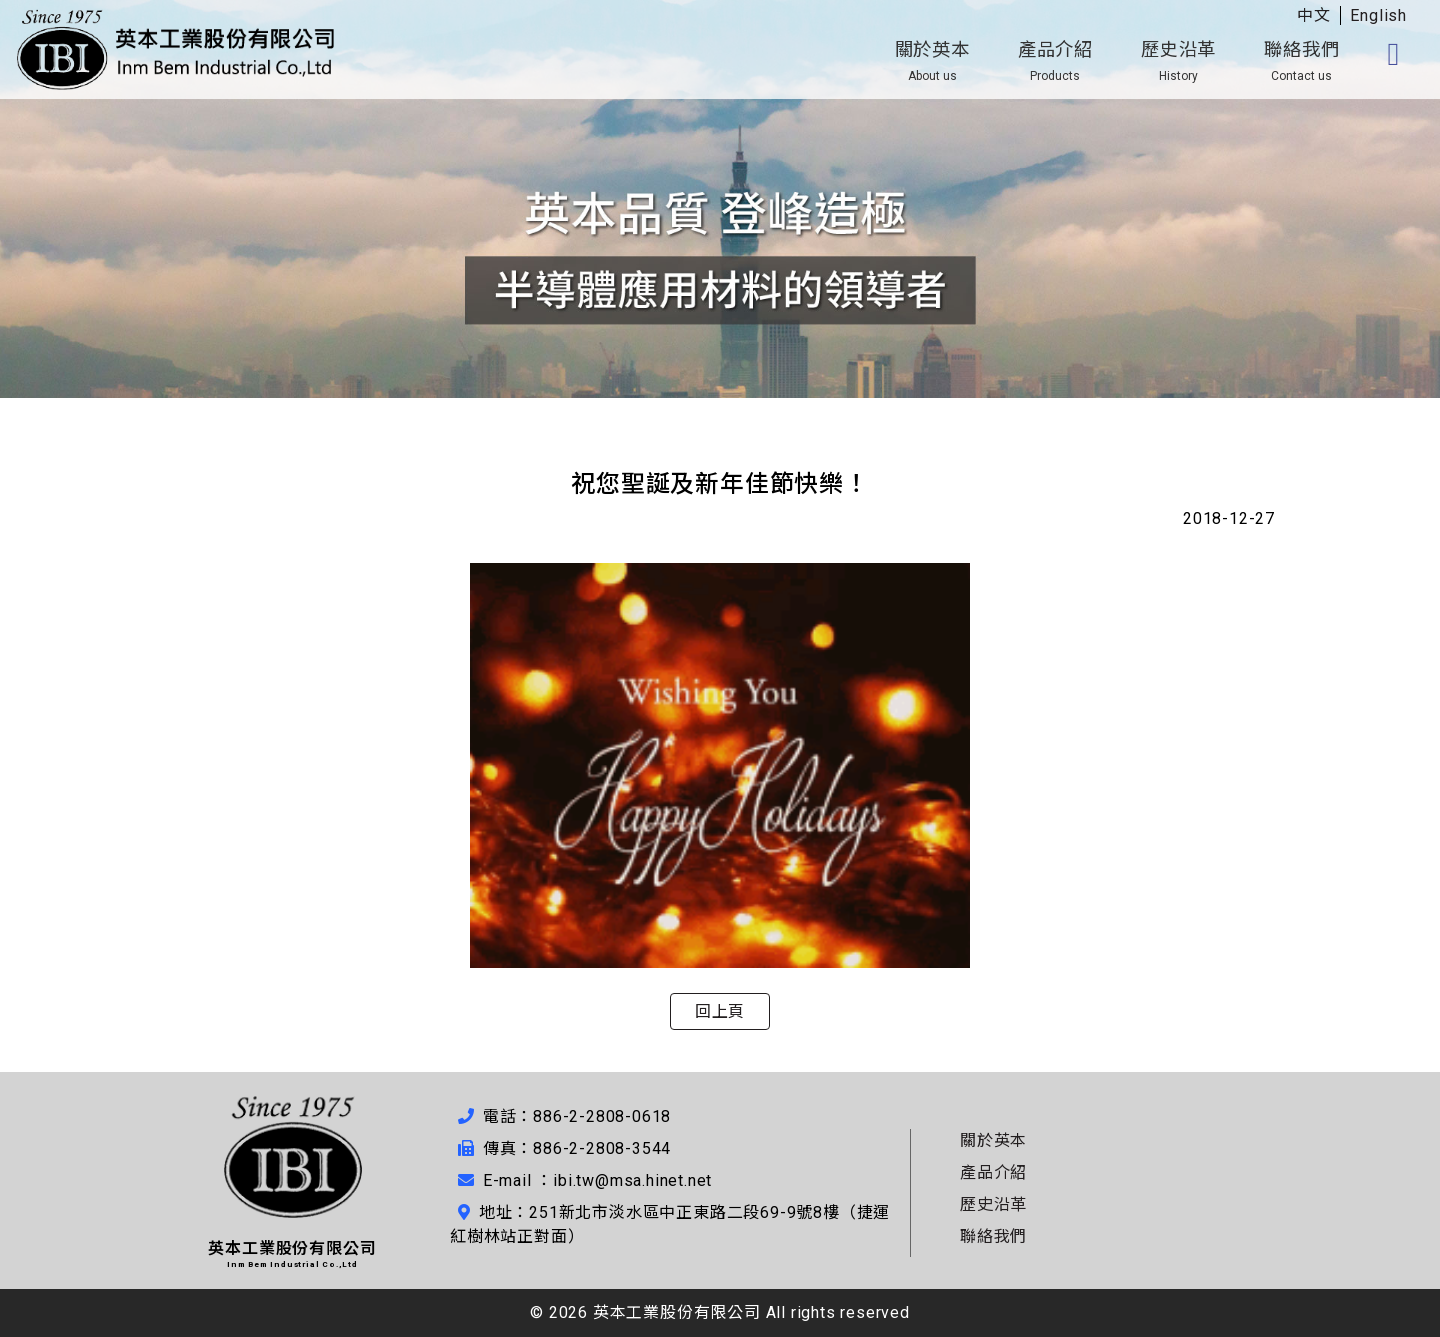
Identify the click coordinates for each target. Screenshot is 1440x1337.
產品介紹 (1055, 61)
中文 (1314, 15)
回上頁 (720, 1011)
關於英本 (932, 61)
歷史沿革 (1178, 61)
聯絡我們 (1301, 61)
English (1378, 15)
